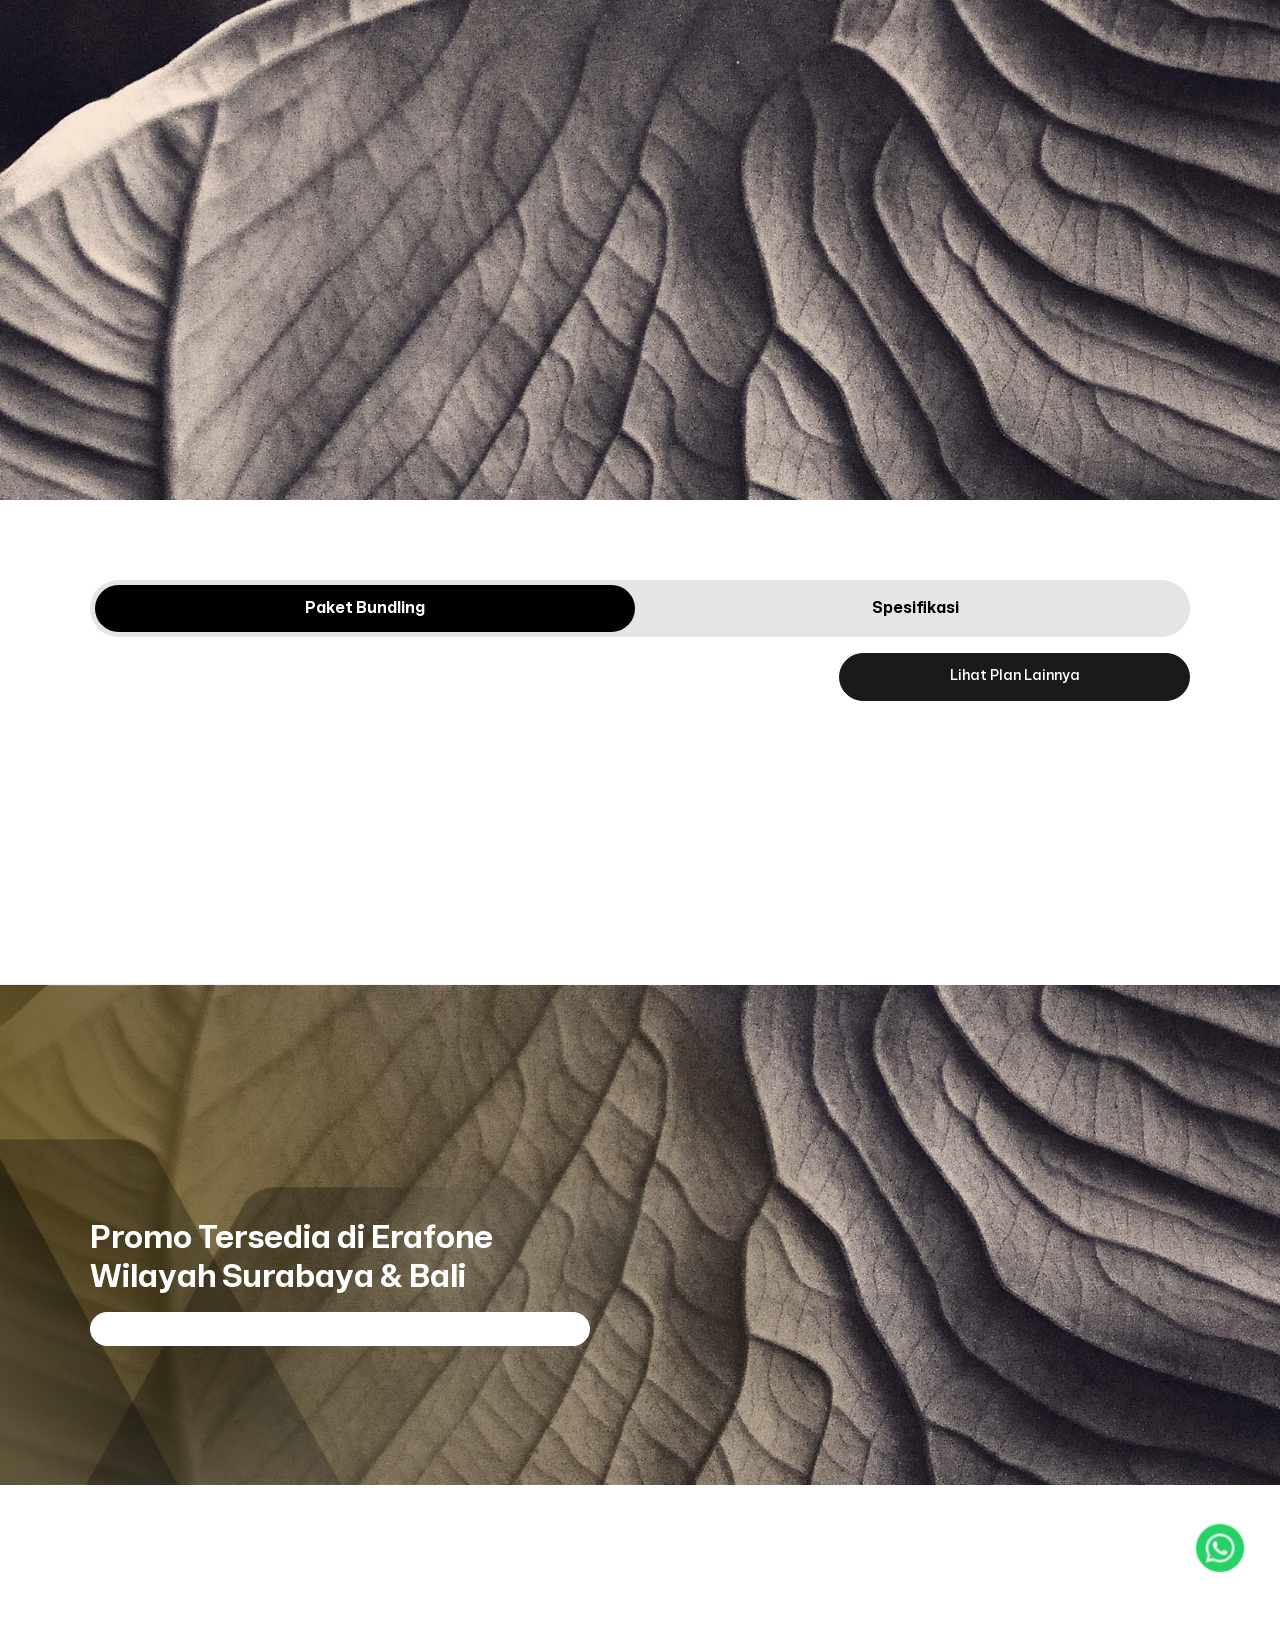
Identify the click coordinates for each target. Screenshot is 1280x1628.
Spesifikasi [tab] (915, 608)
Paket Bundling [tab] (365, 608)
